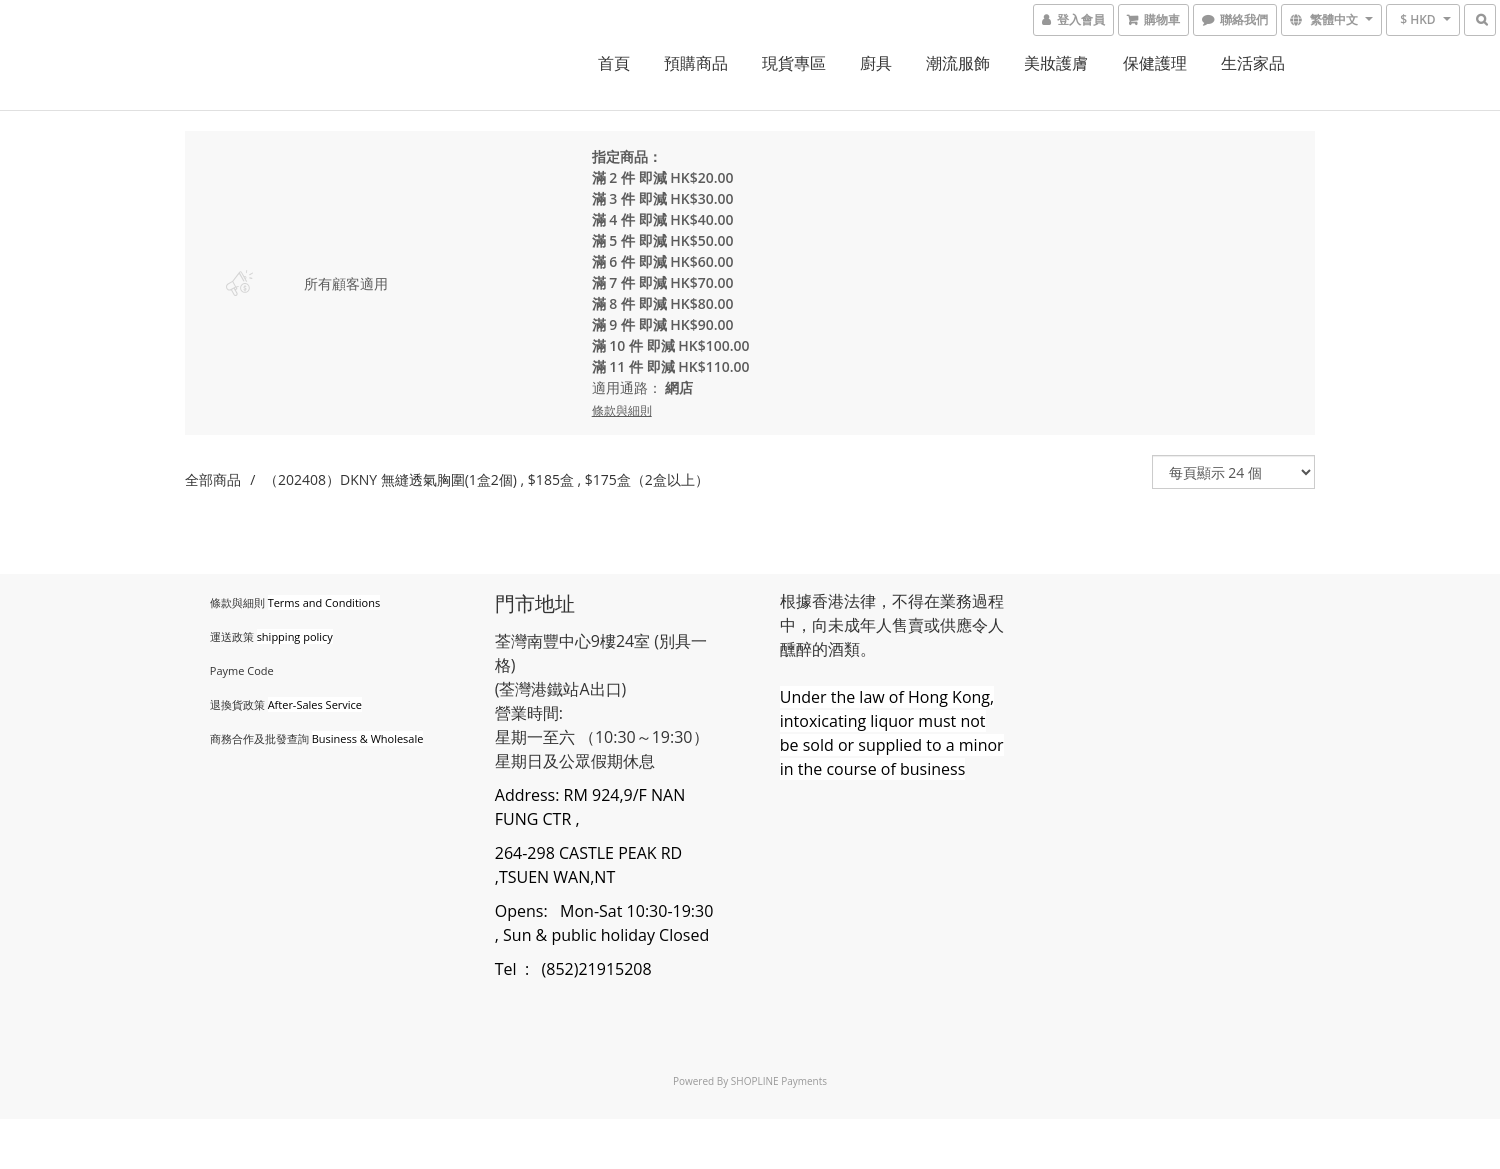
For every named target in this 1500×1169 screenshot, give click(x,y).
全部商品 (213, 479)
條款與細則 (237, 602)
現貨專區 (794, 63)
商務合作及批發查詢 (259, 738)
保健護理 (1155, 63)
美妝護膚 (1056, 63)
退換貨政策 (237, 704)
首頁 (614, 63)
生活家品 (1253, 63)
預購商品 (696, 63)
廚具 (876, 63)
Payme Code (242, 670)
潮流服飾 (958, 63)
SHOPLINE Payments (779, 1081)
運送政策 (232, 636)
